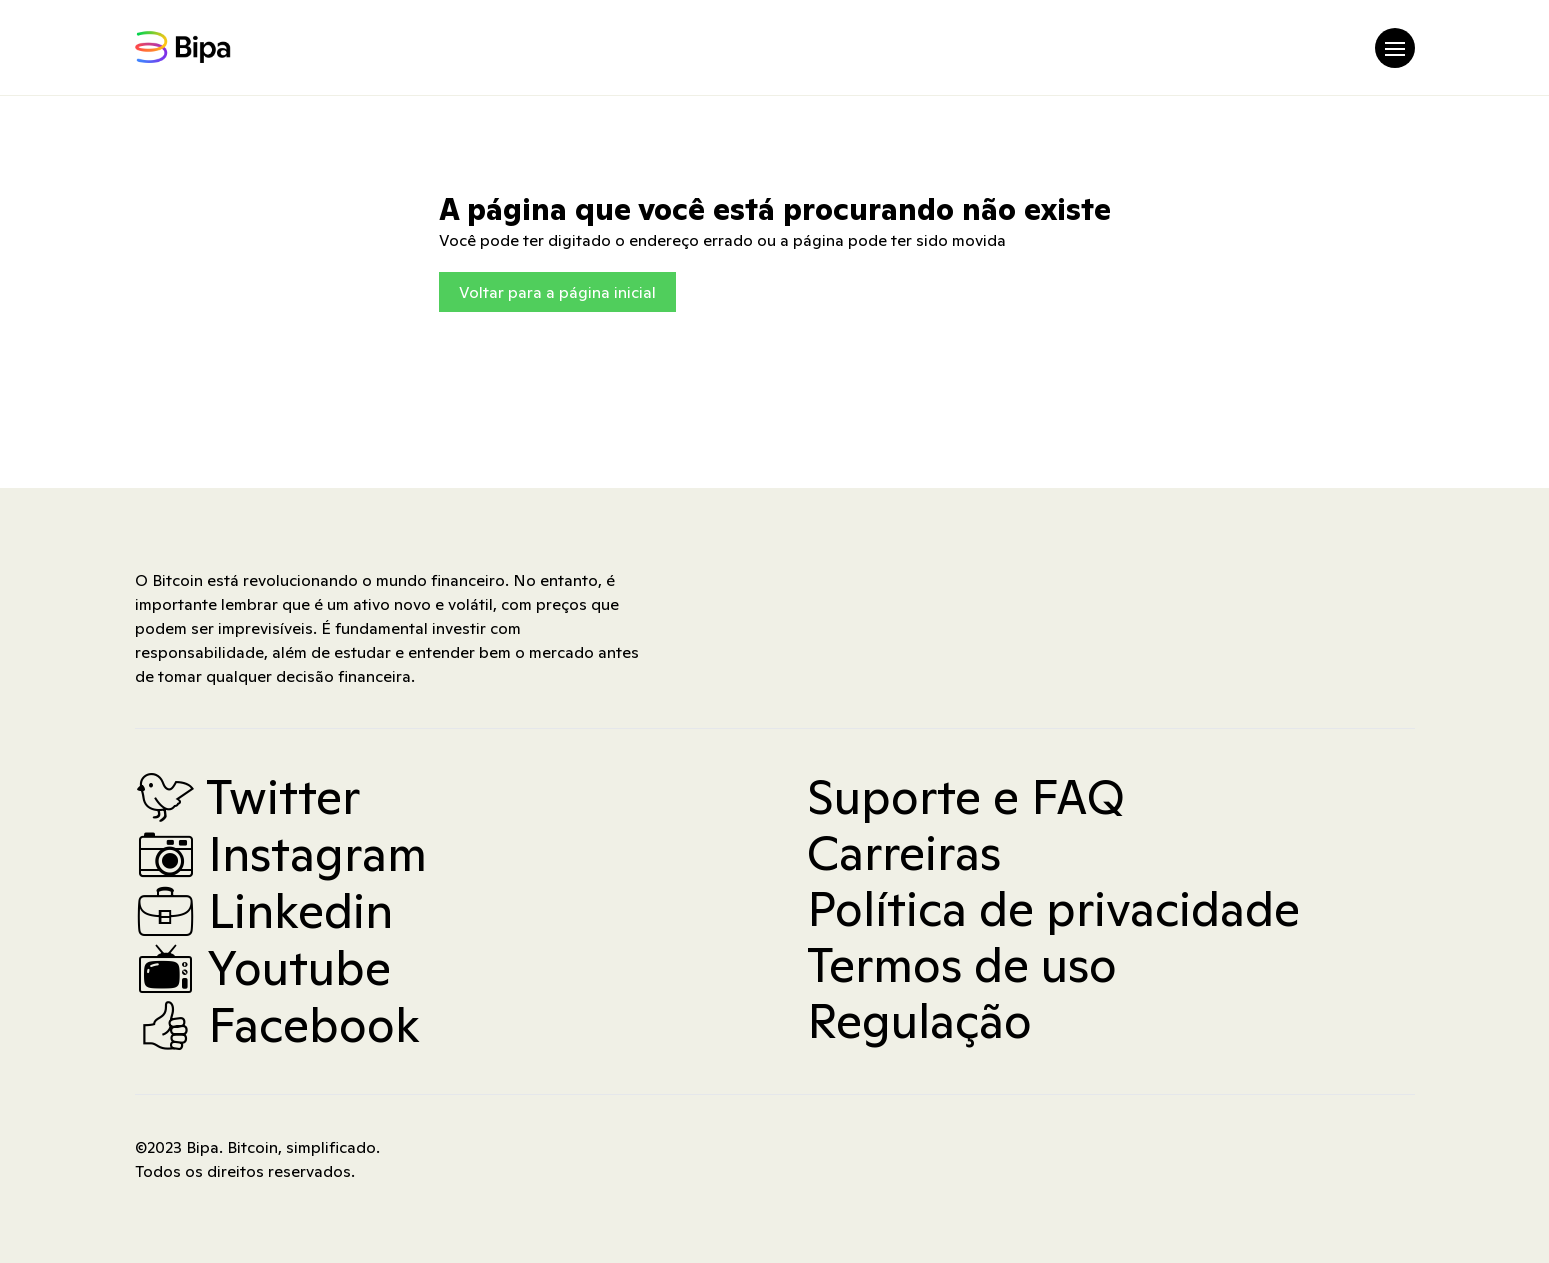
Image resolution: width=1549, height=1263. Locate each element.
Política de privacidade (1053, 909)
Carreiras (904, 853)
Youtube (263, 968)
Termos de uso (962, 965)
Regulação (919, 1021)
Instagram (281, 854)
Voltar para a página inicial (557, 292)
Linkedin (264, 911)
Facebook (277, 1025)
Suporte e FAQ (966, 797)
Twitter (247, 797)
